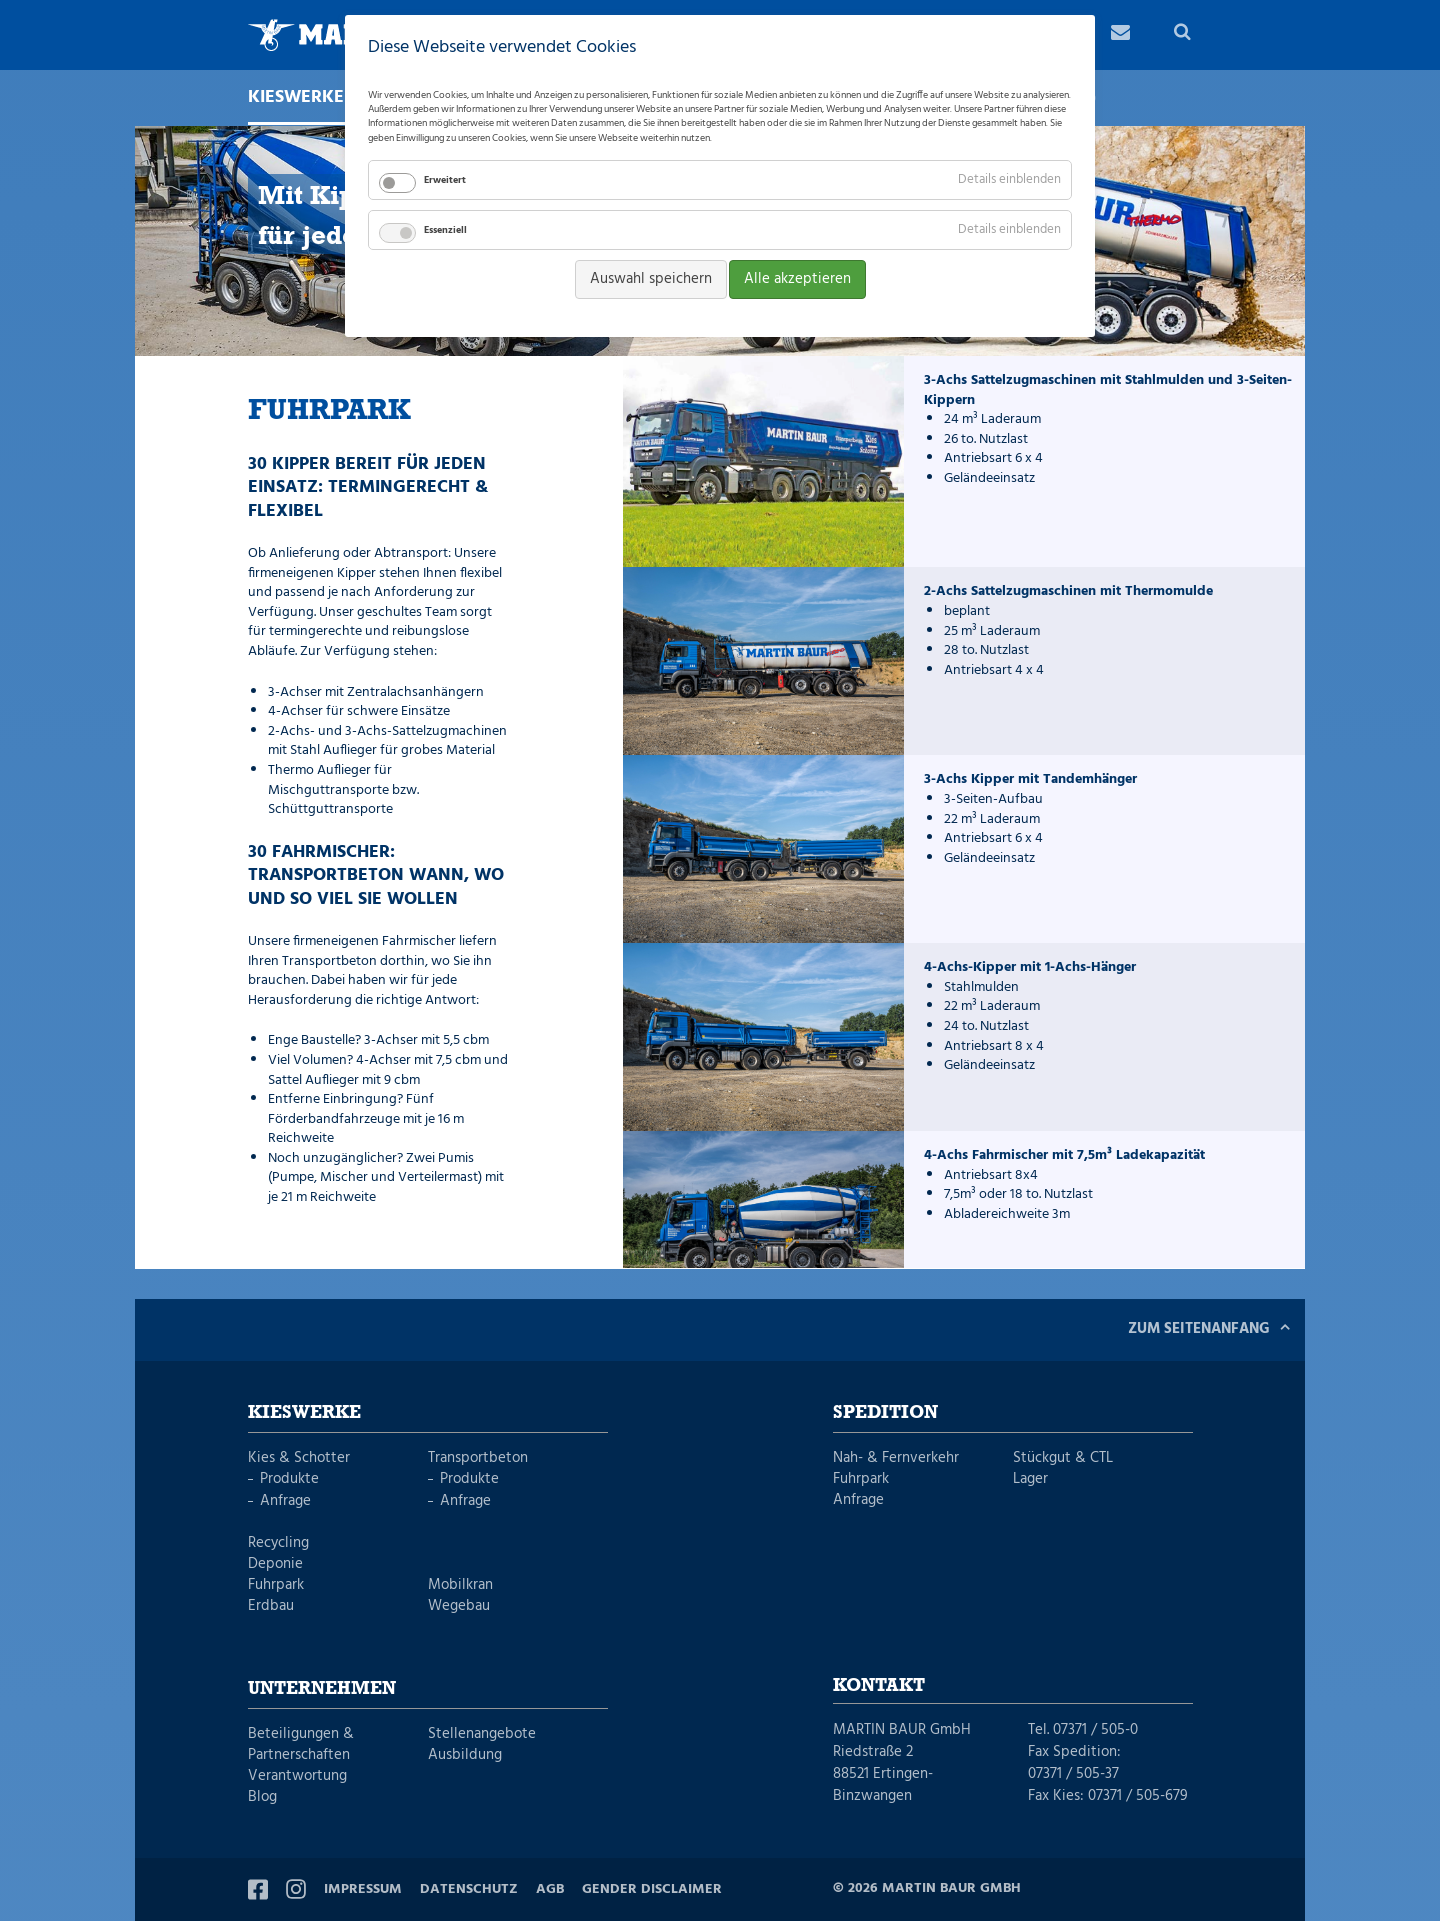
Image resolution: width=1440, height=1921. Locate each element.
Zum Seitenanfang (1199, 1329)
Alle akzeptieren (797, 279)
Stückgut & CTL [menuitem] (1063, 1458)
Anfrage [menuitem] (285, 1501)
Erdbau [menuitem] (271, 1606)
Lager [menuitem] (1030, 1479)
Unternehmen (322, 1689)
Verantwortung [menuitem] (297, 1776)
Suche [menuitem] (1183, 35)
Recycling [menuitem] (278, 1543)
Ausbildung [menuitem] (465, 1755)
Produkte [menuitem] (289, 1479)
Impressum (363, 1889)
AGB (550, 1889)
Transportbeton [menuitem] (478, 1458)
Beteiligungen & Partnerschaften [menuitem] (301, 1745)
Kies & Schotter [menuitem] (299, 1458)
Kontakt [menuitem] (1120, 34)
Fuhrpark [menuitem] (276, 1585)
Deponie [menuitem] (275, 1564)
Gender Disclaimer (652, 1889)
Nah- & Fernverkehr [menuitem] (896, 1458)
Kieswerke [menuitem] (306, 98)
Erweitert (445, 180)
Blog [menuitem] (262, 1797)
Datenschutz (469, 1889)
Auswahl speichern (651, 279)
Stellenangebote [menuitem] (482, 1734)
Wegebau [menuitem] (459, 1606)
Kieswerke (304, 1413)
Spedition (885, 1413)
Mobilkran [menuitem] (460, 1585)
